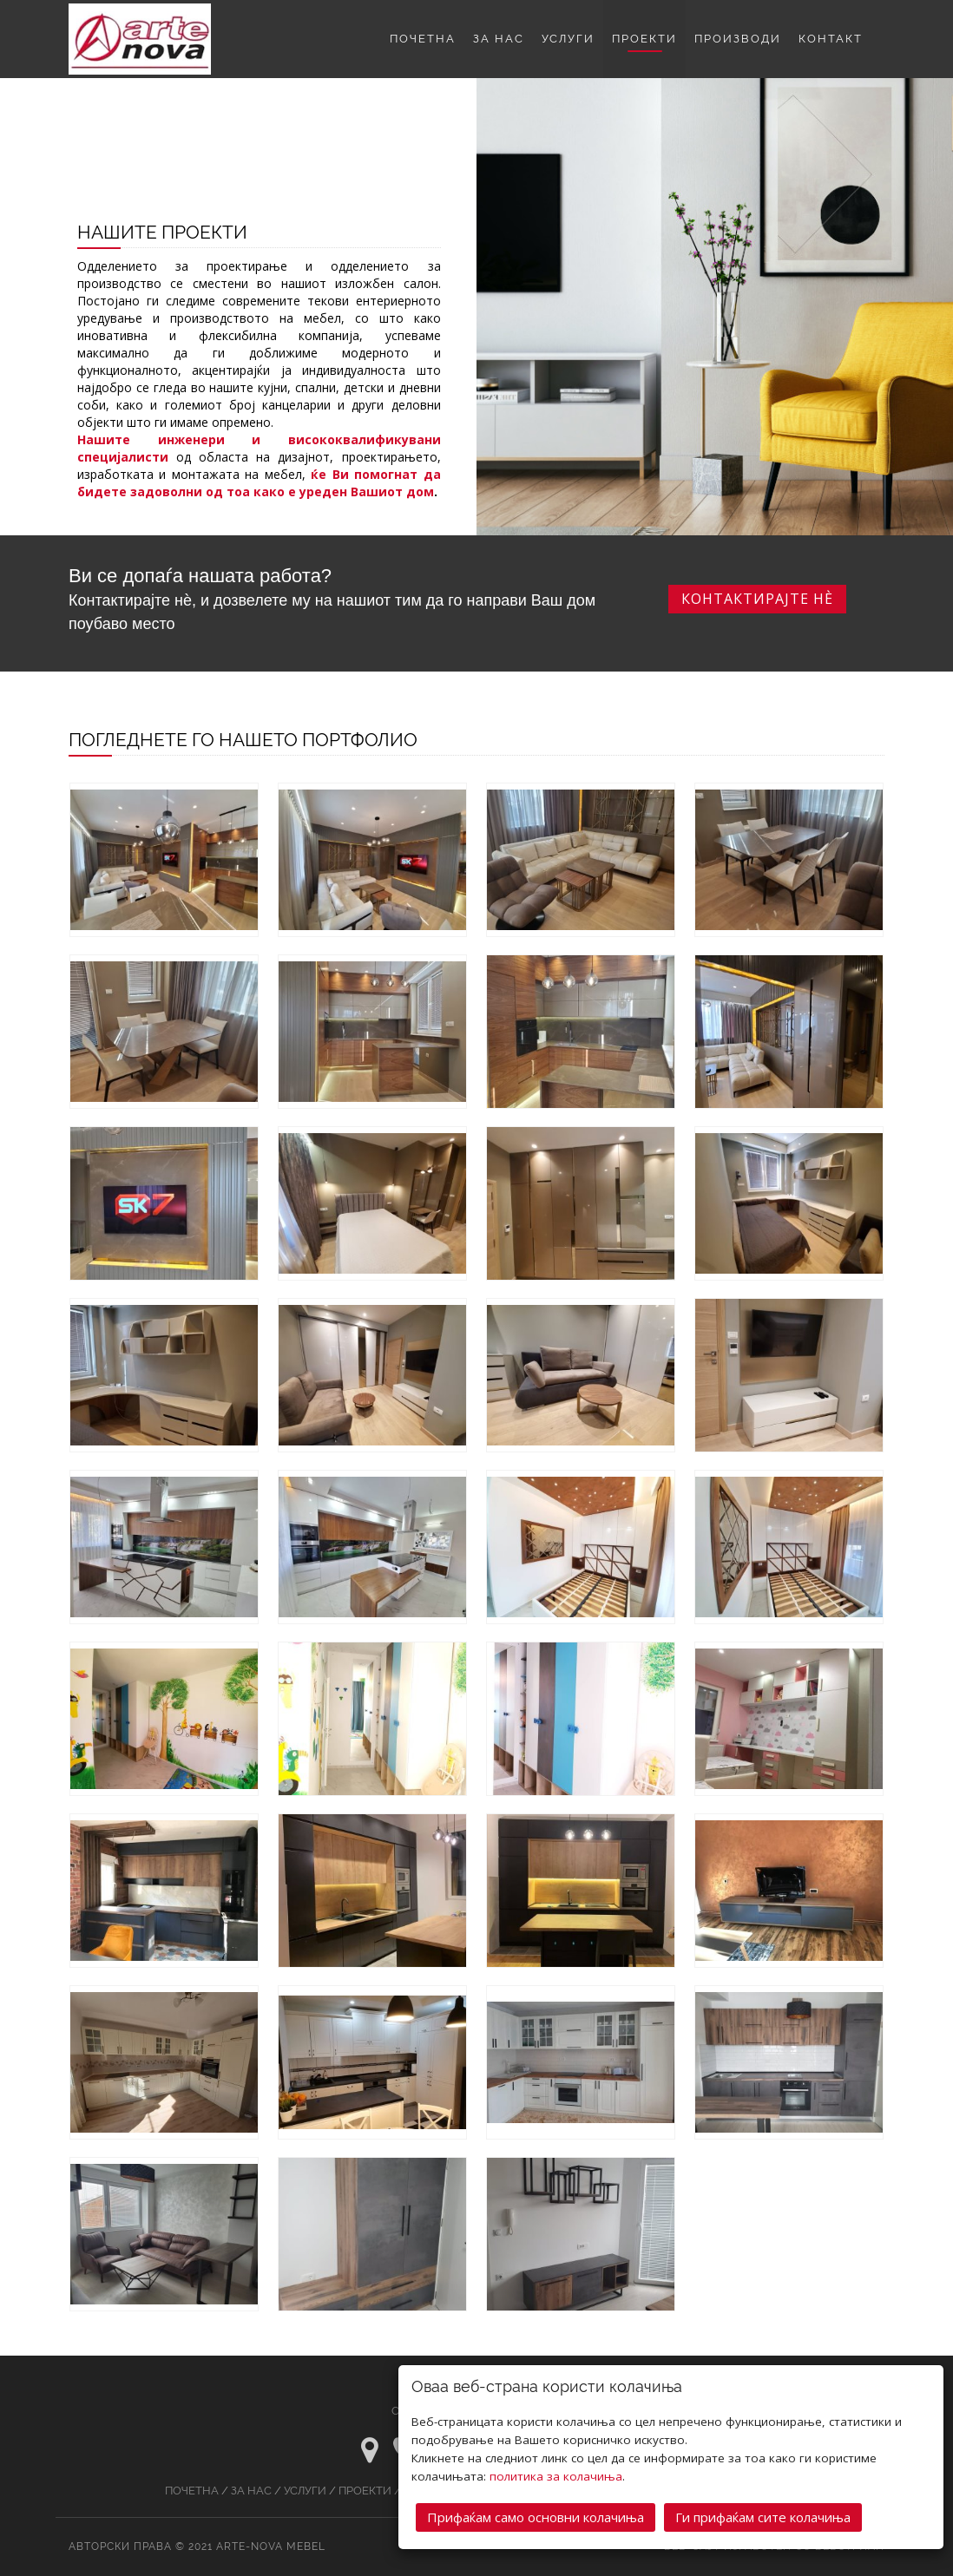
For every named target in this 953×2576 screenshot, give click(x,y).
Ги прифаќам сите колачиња (763, 2515)
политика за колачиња (556, 2474)
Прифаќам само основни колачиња (535, 2515)
